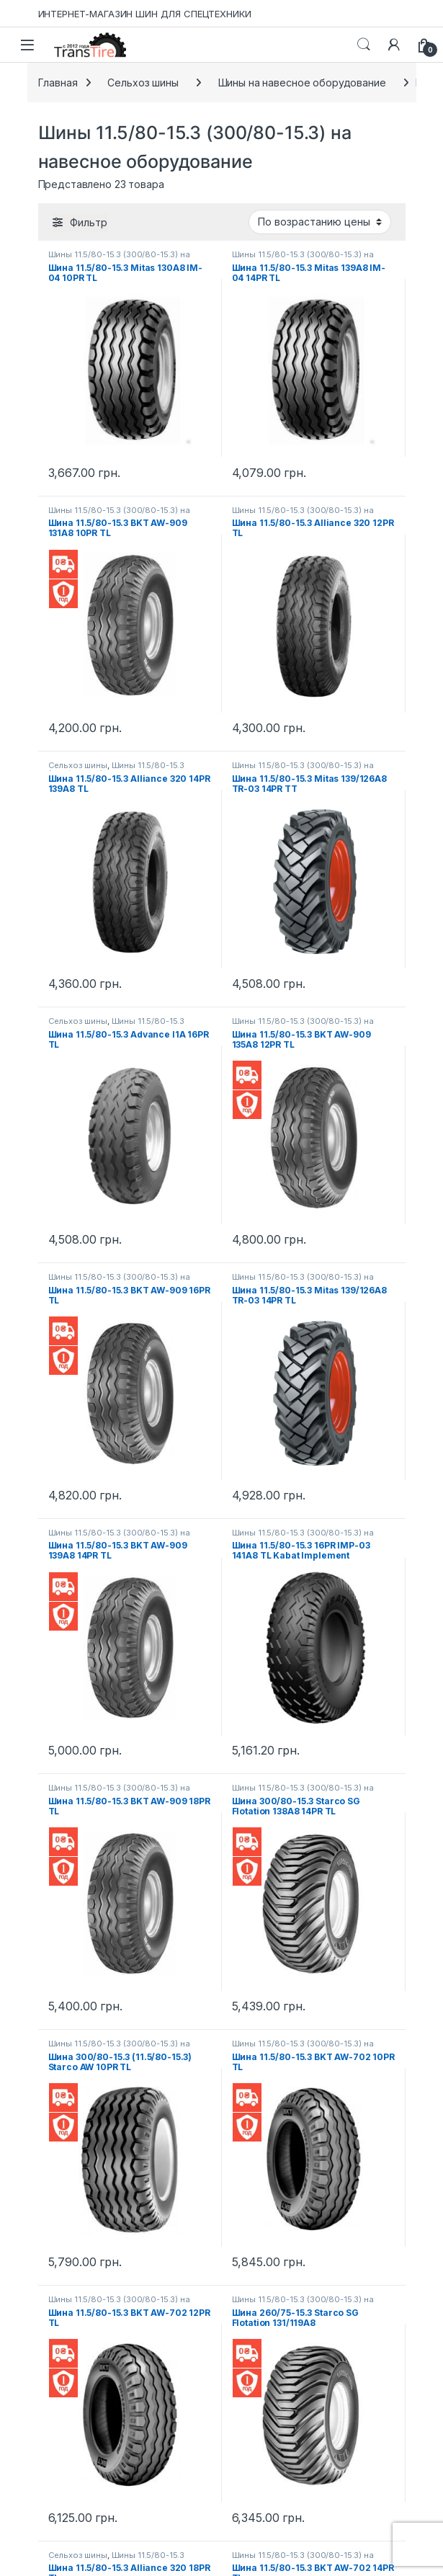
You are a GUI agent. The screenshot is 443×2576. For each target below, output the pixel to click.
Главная (58, 82)
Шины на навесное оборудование (302, 82)
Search (364, 45)
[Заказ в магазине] (320, 222)
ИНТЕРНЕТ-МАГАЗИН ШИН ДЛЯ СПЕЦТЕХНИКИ (144, 13)
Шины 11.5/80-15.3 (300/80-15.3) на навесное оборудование (119, 258)
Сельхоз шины (142, 82)
